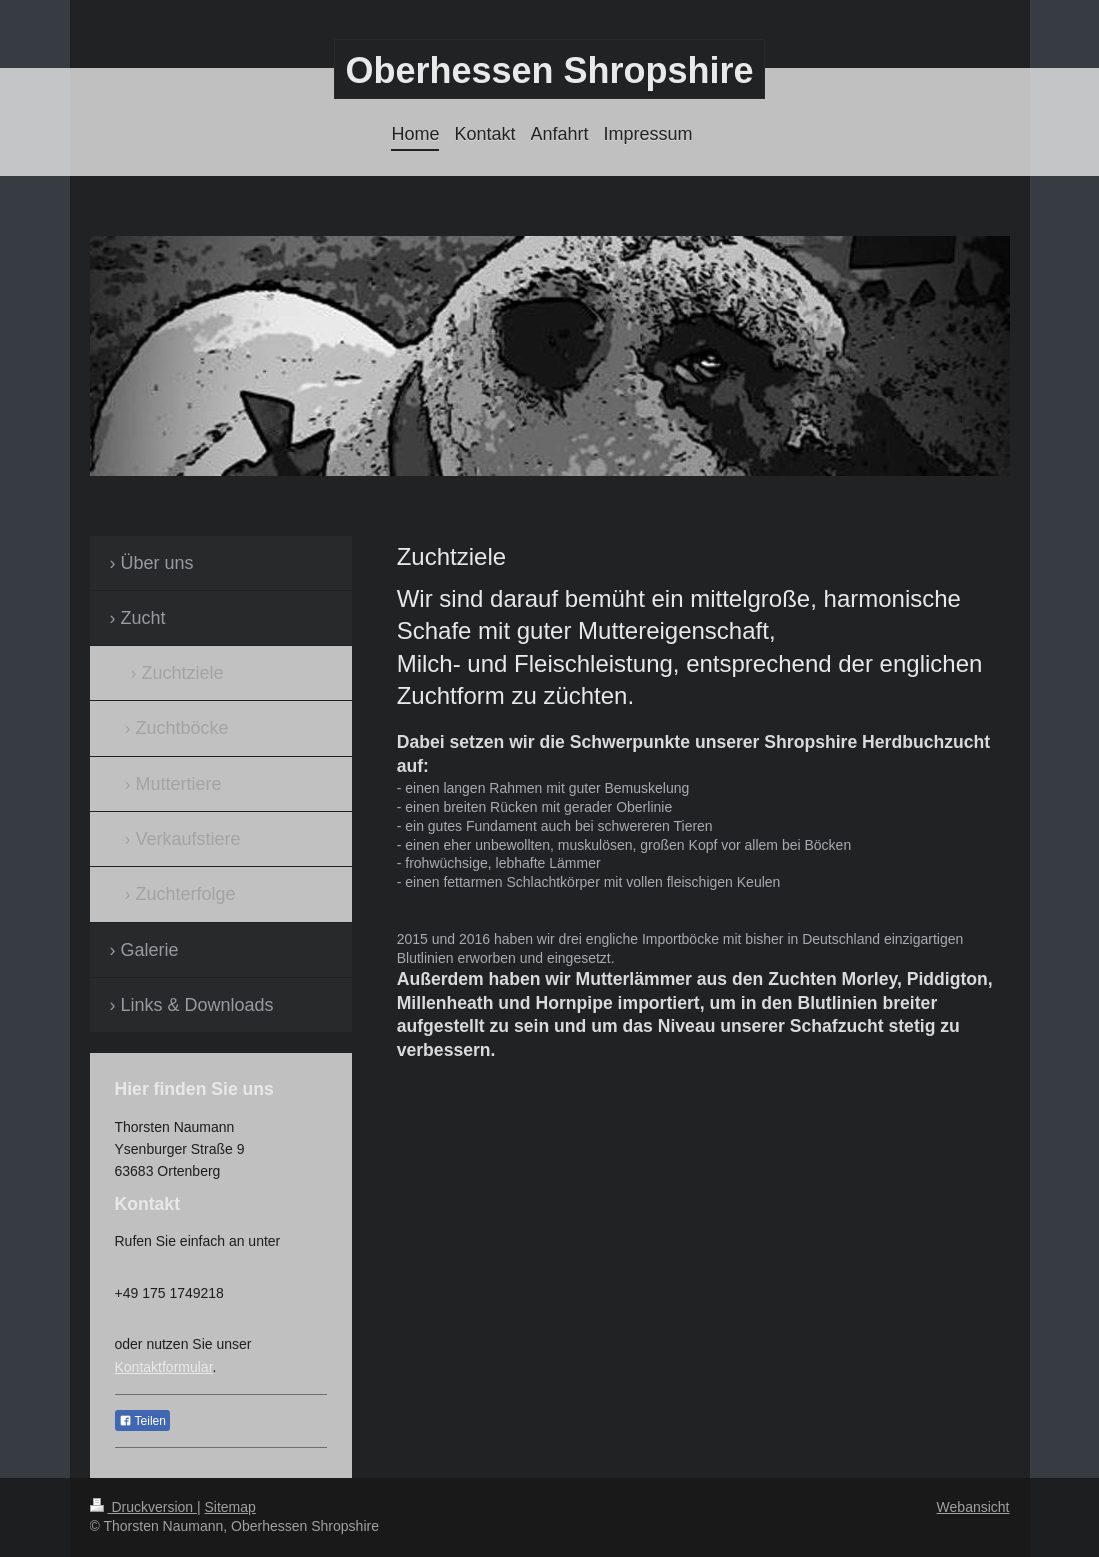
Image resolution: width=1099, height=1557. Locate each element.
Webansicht (973, 1507)
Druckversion (143, 1507)
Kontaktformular (164, 1367)
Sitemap (230, 1507)
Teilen (142, 1421)
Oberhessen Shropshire (549, 70)
